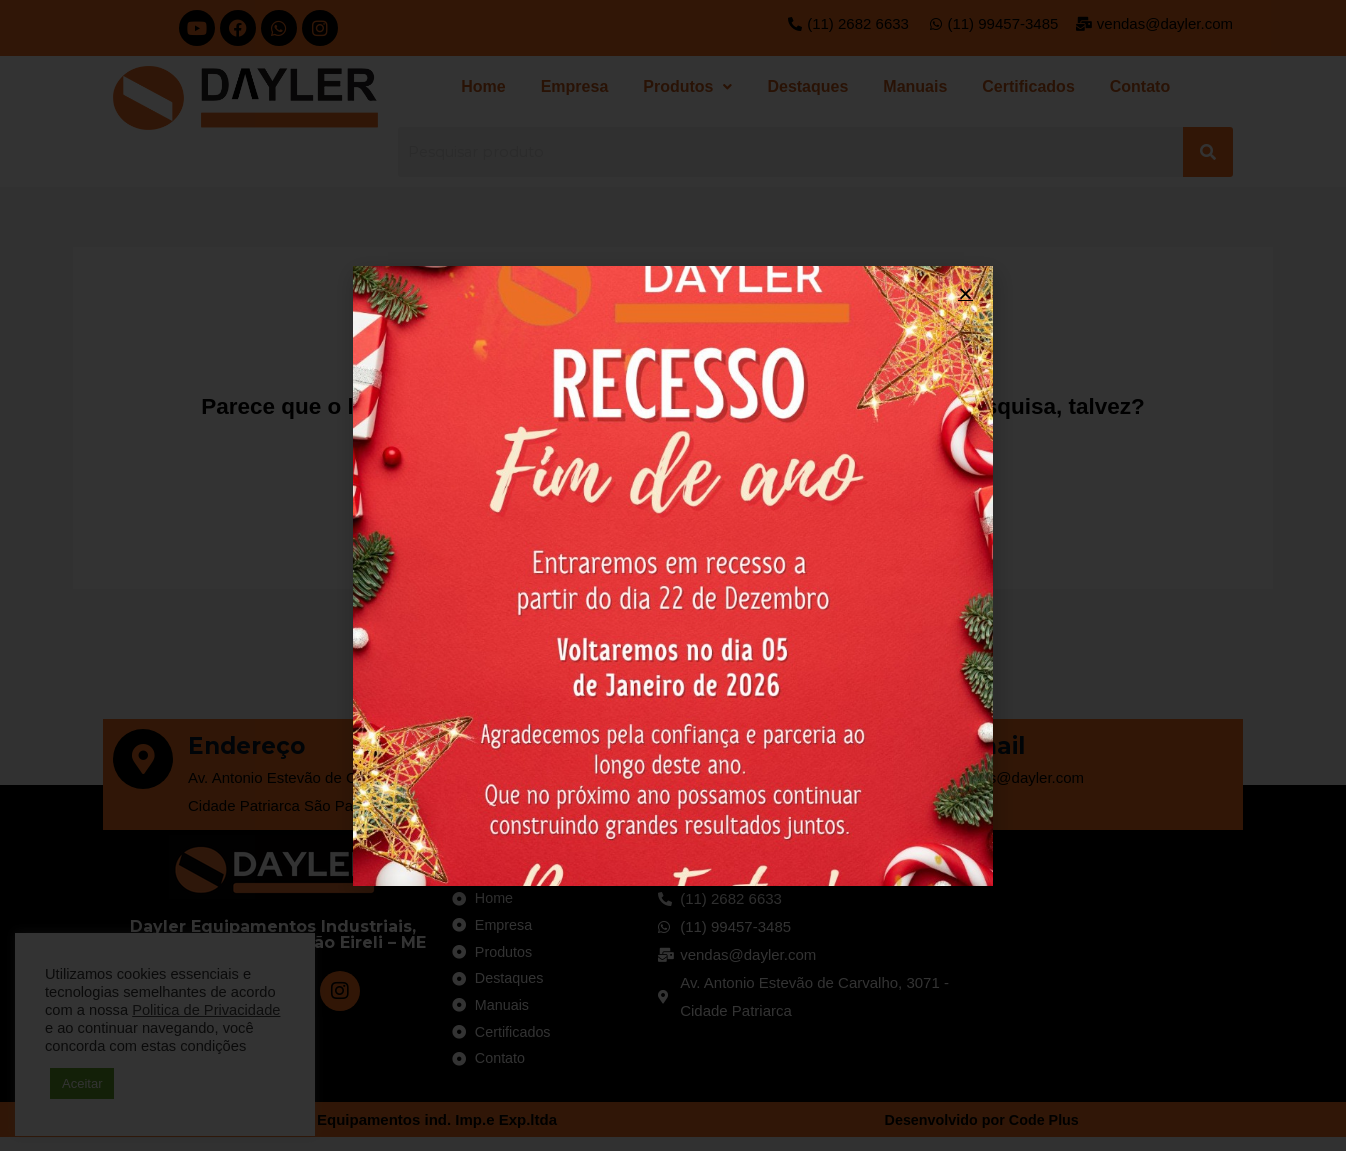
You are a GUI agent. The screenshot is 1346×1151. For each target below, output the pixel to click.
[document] (673, 575)
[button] (965, 293)
